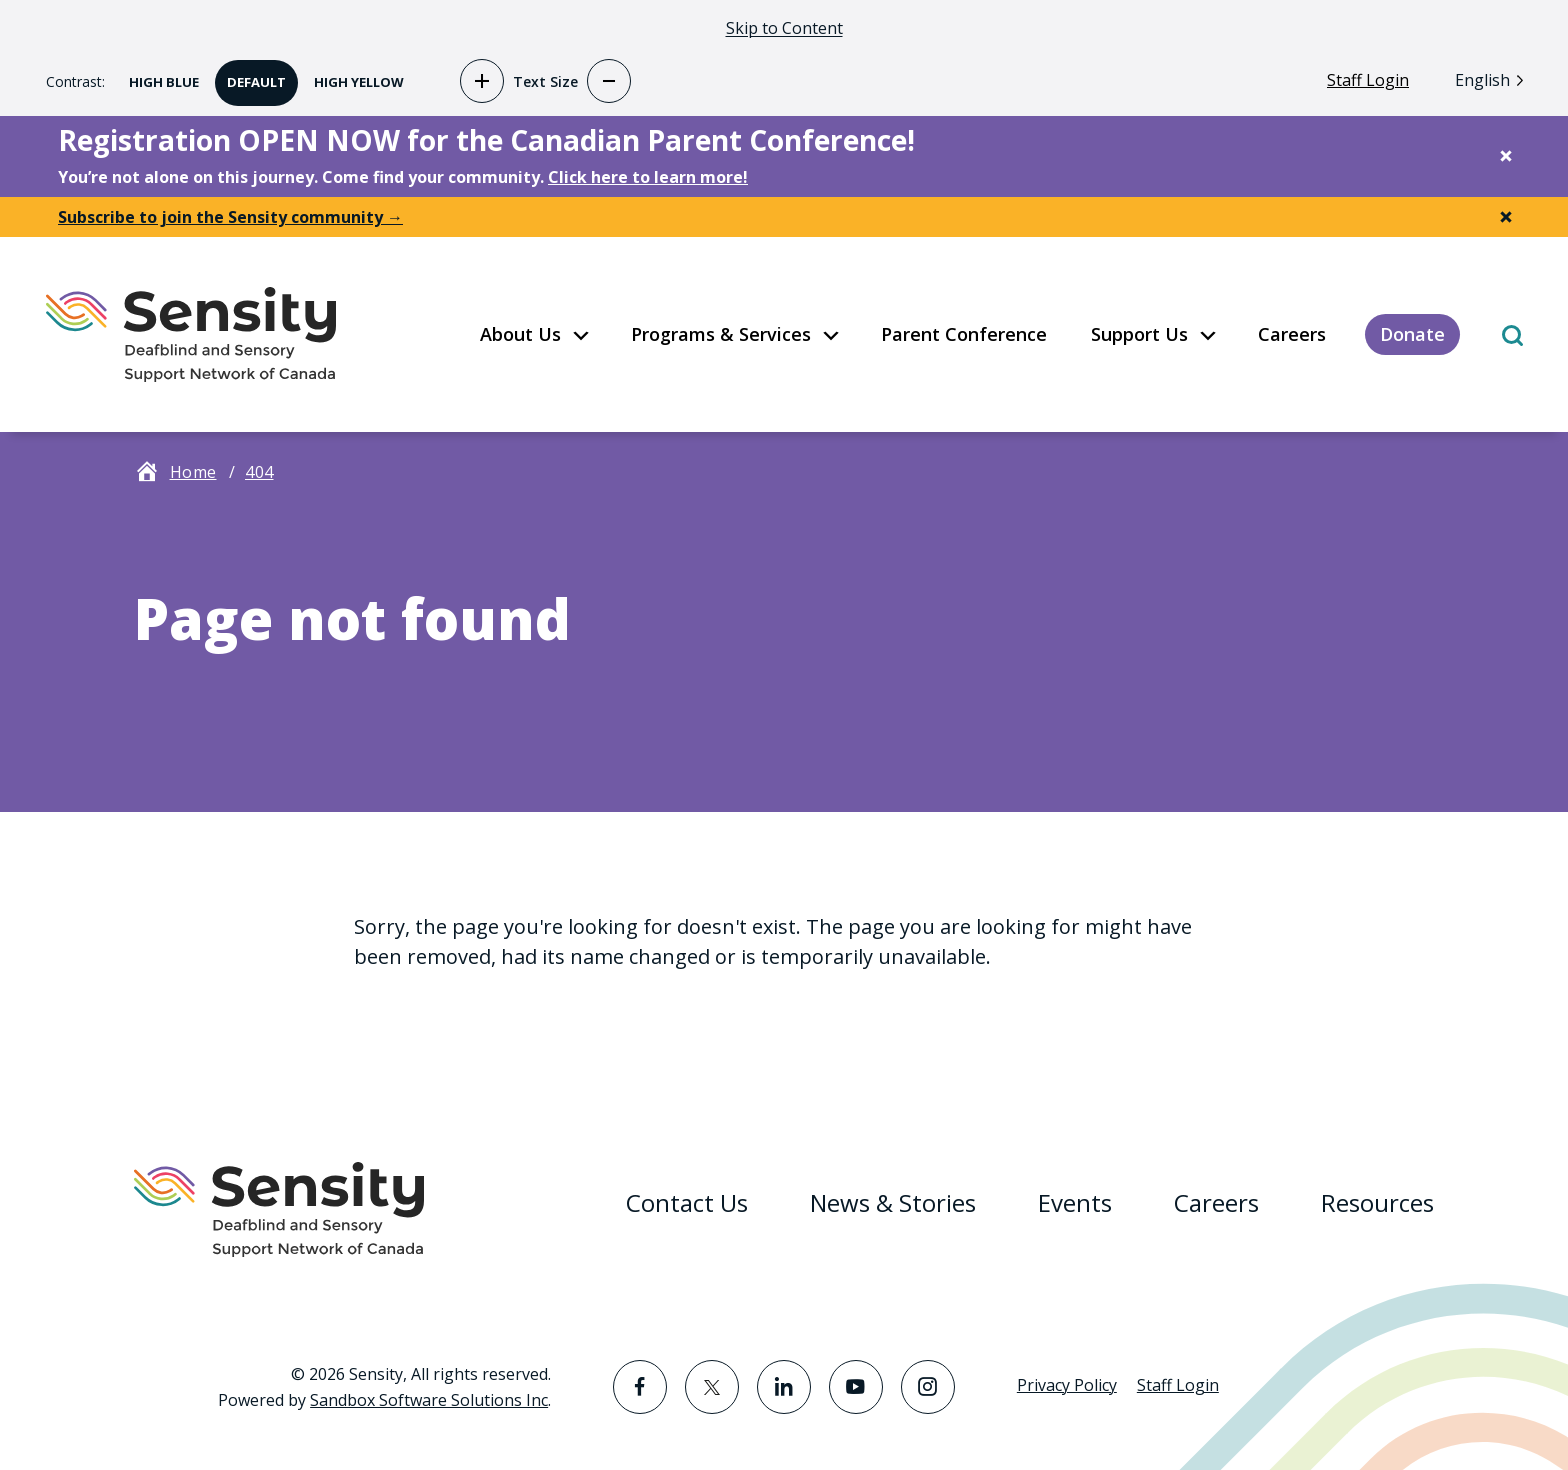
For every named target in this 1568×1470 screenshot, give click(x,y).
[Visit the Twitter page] (712, 1387)
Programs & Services (721, 334)
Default (250, 75)
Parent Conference (964, 334)
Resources (1377, 1202)
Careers (1292, 334)
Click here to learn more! (648, 177)
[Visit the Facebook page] (640, 1387)
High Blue (158, 75)
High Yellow (353, 75)
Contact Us (687, 1202)
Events (1075, 1202)
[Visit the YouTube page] (856, 1387)
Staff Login (1368, 80)
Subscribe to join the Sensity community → (230, 217)
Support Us (1139, 334)
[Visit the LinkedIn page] (784, 1387)
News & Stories (893, 1202)
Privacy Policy (1067, 1385)
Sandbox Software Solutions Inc (429, 1400)
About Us (520, 334)
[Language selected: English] (1494, 79)
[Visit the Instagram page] (928, 1387)
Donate (1412, 334)
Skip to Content (784, 28)
